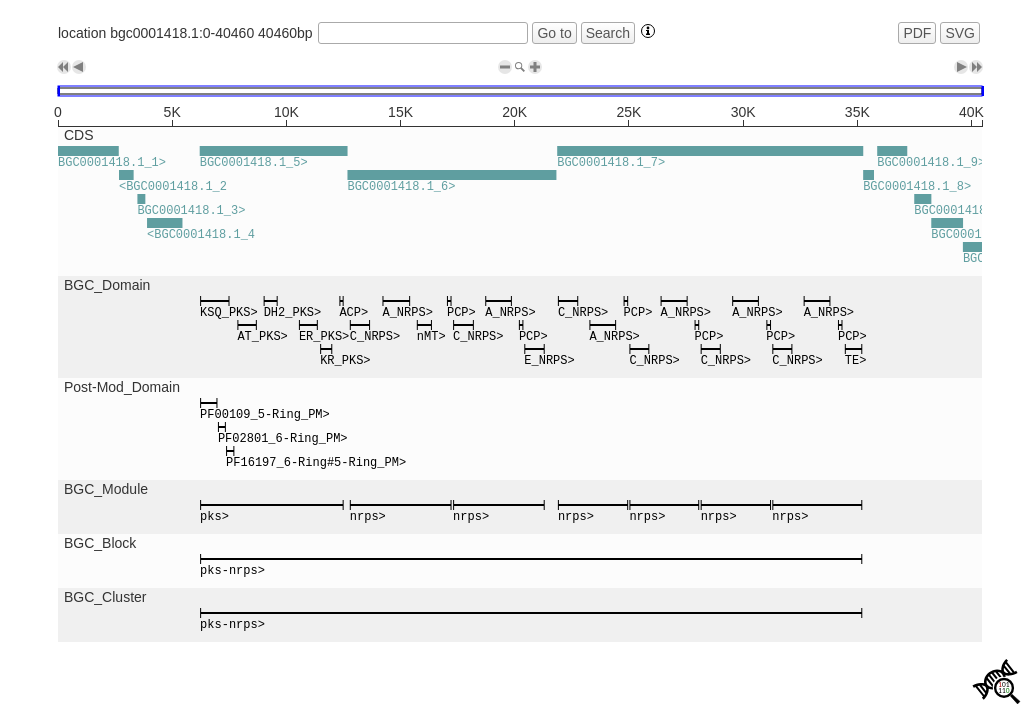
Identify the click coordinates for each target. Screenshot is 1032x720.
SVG (960, 33)
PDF (917, 33)
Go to (554, 33)
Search (608, 33)
